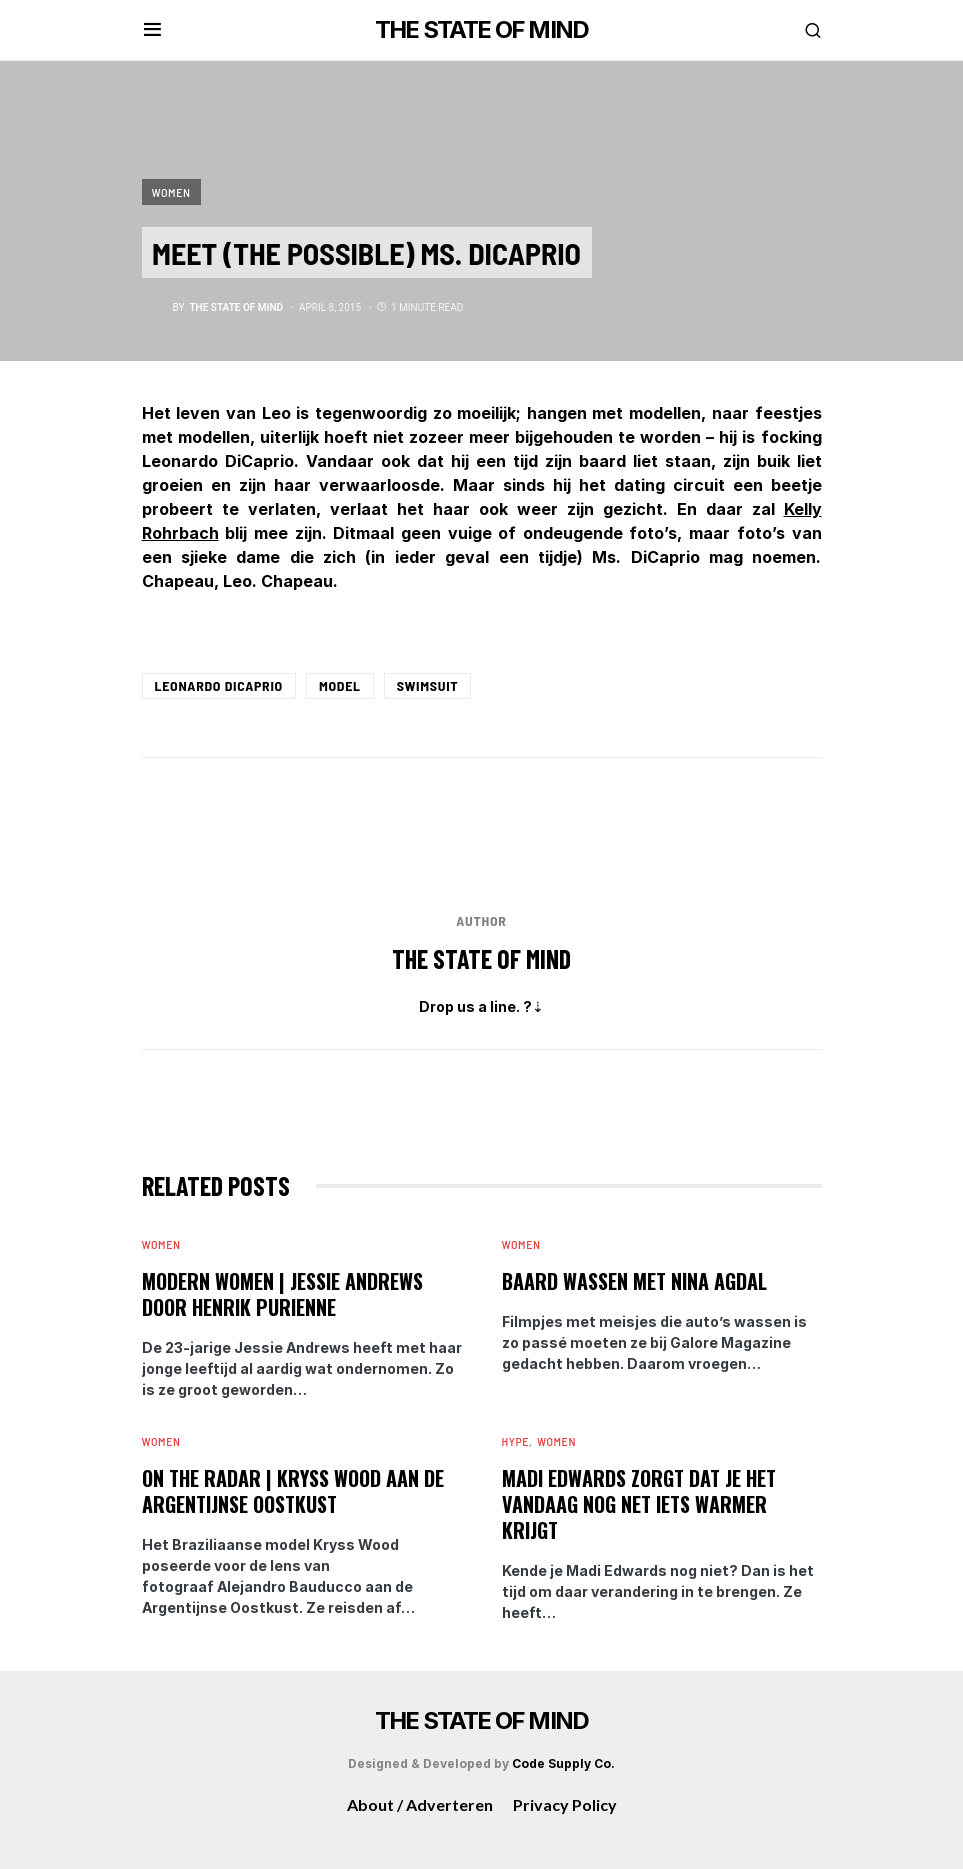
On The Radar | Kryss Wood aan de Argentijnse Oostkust (293, 1491)
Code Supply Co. (563, 1763)
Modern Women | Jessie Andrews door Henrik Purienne (282, 1294)
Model (340, 685)
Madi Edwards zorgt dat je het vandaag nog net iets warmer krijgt (639, 1504)
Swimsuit (428, 685)
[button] (152, 30)
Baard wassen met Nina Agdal (634, 1281)
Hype (516, 1441)
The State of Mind (481, 958)
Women (171, 192)
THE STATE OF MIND (481, 29)
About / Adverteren (420, 1804)
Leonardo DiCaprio (219, 685)
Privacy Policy (565, 1804)
